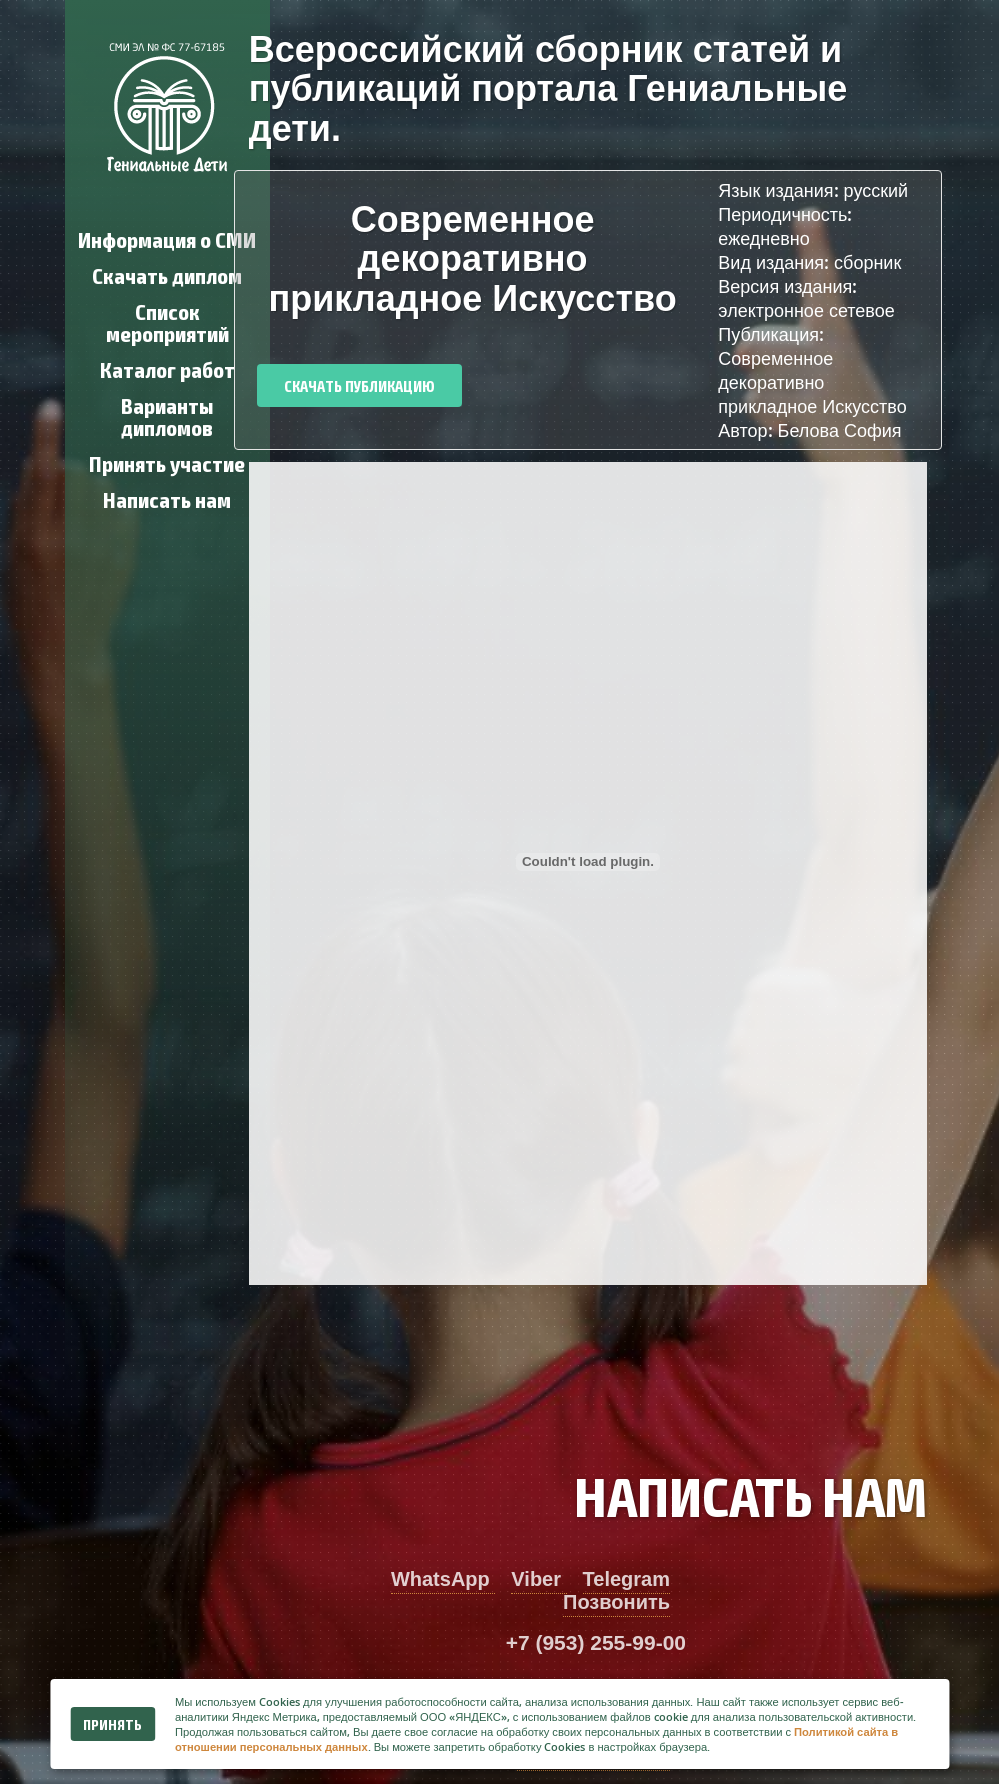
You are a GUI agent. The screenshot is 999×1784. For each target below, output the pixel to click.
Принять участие (167, 462)
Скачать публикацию (359, 385)
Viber (538, 1579)
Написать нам (167, 498)
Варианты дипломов (167, 415)
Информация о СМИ (167, 238)
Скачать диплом (167, 274)
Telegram (626, 1579)
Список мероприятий (167, 321)
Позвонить (616, 1602)
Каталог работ (167, 368)
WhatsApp (443, 1579)
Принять (112, 1724)
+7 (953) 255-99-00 (596, 1642)
